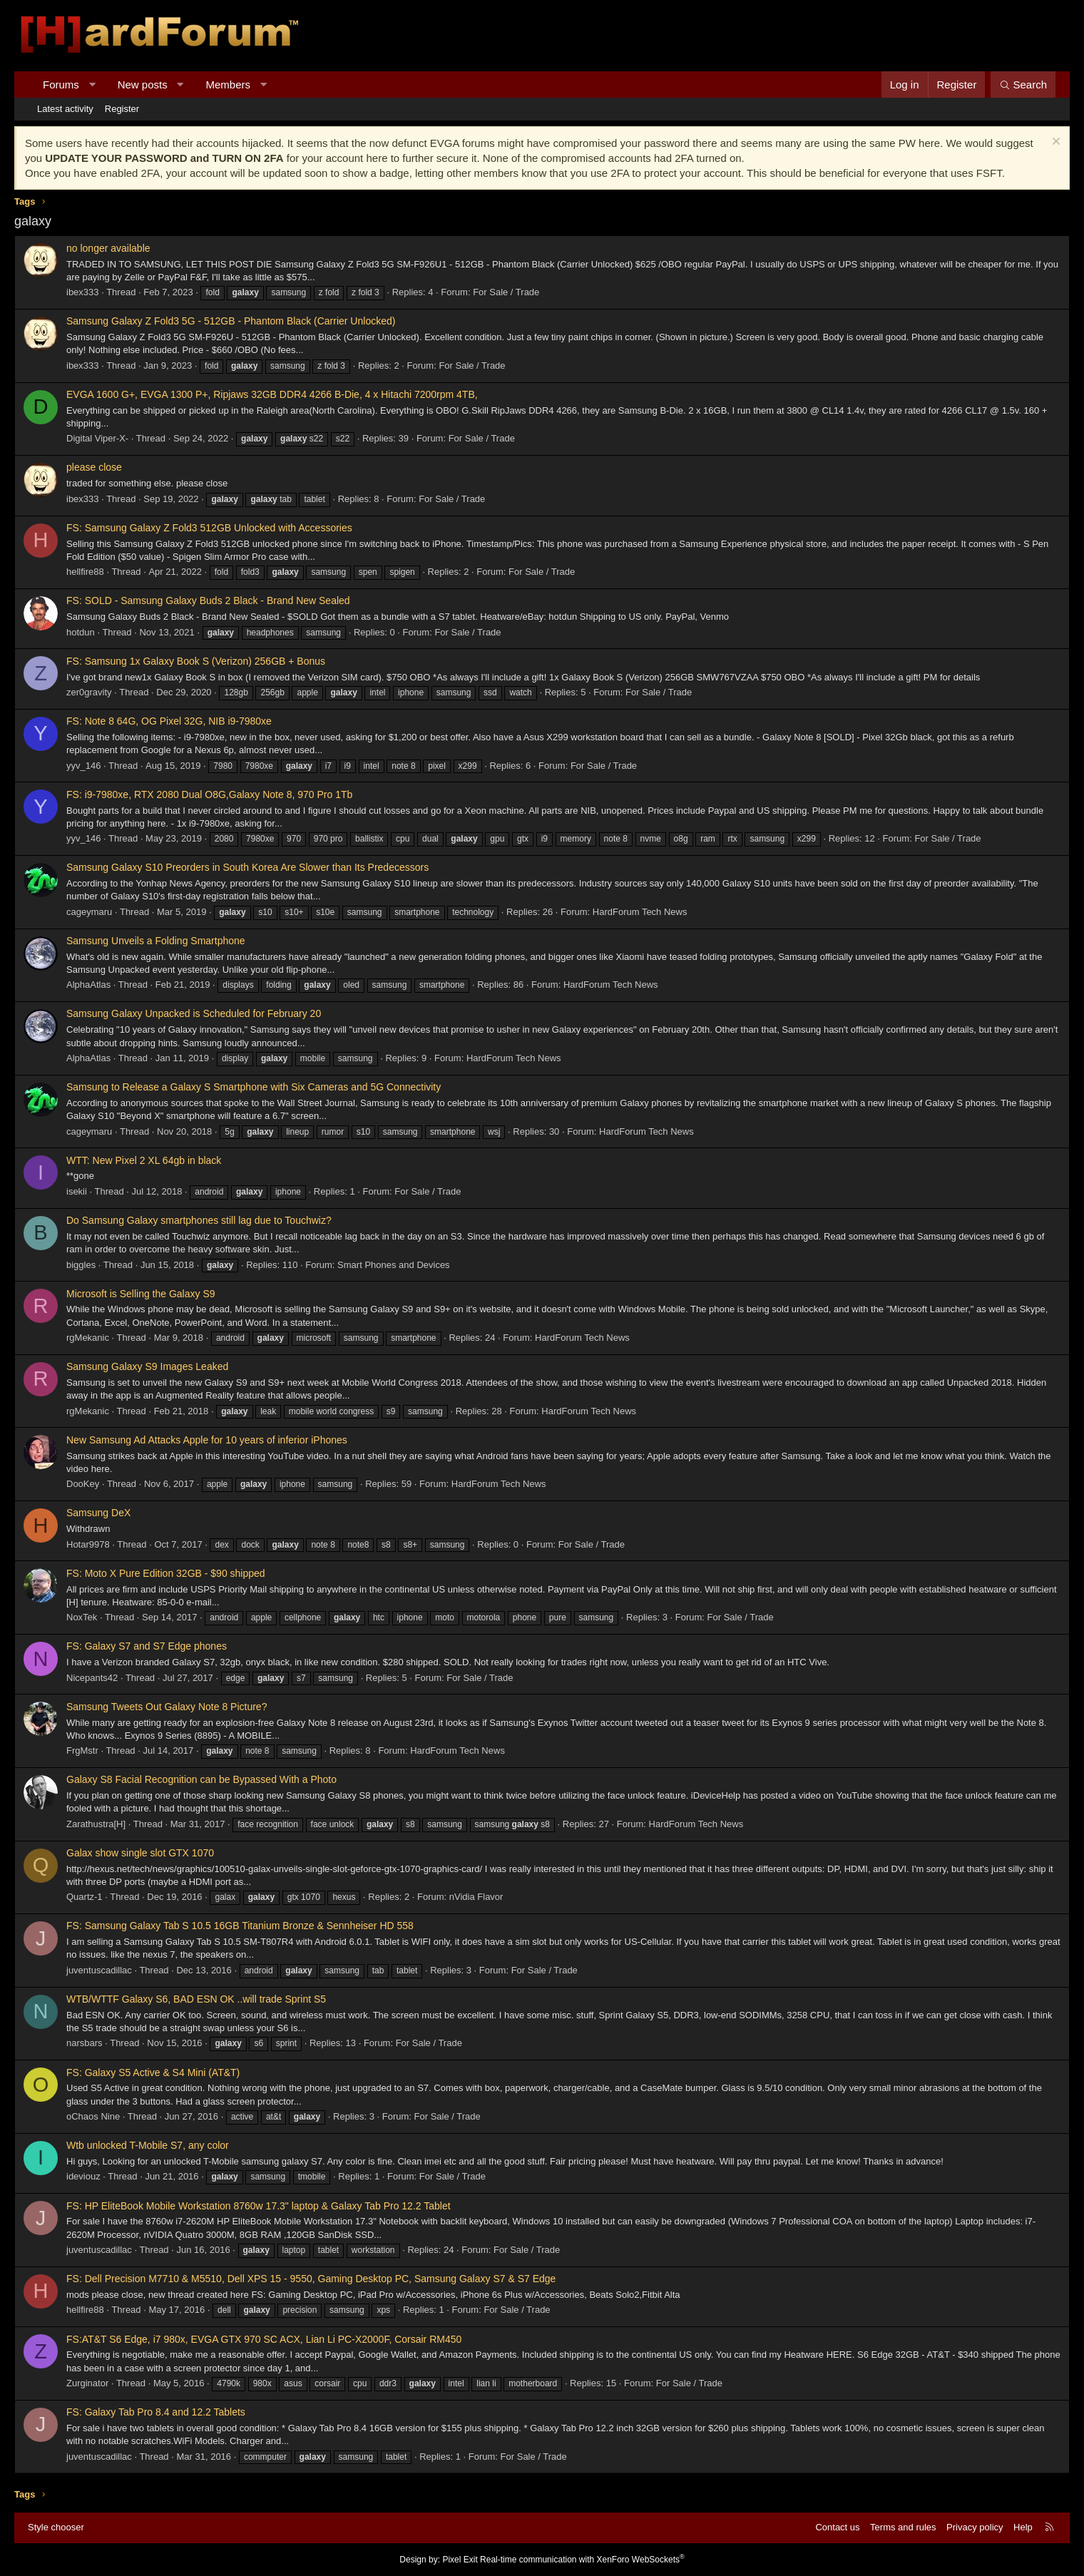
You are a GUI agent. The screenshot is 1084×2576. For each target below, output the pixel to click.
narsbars (84, 2043)
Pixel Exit (459, 2560)
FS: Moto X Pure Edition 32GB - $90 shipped (165, 1573)
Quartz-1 (84, 1896)
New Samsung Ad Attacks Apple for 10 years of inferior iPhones (206, 1440)
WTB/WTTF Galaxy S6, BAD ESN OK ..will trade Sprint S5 (196, 1999)
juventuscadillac (99, 1970)
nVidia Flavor (476, 1896)
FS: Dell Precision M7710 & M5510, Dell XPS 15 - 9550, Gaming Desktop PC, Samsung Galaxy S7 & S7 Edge (311, 2278)
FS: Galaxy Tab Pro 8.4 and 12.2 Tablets (155, 2412)
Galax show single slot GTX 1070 (140, 1853)
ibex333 (82, 292)
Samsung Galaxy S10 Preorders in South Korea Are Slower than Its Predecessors (247, 867)
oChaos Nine (93, 2116)
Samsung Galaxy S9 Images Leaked (147, 1366)
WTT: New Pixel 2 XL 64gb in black (143, 1160)
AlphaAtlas (88, 984)
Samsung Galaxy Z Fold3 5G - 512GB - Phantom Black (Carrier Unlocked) (230, 321)
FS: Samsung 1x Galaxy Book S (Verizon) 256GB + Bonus (195, 661)
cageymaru (89, 911)
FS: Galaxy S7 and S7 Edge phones (146, 1646)
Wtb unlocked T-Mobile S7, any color (147, 2145)
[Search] (1023, 84)
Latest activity (65, 108)
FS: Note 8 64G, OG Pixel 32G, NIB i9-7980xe (169, 721)
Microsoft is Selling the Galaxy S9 (140, 1293)
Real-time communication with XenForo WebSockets (582, 2560)
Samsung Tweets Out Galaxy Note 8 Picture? (166, 1706)
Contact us (837, 2527)
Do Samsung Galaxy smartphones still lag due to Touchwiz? (199, 1220)
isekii (76, 1191)
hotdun (80, 632)
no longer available (108, 248)
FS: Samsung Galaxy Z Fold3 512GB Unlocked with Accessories (209, 527)
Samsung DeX (98, 1512)
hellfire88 (85, 571)
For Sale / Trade (506, 292)
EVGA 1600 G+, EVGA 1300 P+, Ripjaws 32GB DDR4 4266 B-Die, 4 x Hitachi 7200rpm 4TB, (272, 394)
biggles (81, 1264)
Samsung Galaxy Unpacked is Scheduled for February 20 (193, 1013)
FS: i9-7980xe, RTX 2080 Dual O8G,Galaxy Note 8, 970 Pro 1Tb (209, 794)
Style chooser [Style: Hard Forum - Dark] (56, 2527)
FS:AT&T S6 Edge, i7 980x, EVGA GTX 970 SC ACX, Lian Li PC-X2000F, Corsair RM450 (263, 2339)
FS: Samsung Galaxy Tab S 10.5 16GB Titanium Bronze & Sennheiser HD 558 (240, 1925)
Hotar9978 (88, 1544)
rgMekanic (87, 1337)
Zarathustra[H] (96, 1824)
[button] (92, 84)
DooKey (82, 1483)
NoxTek (81, 1617)
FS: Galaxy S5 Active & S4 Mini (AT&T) (153, 2072)
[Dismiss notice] (1054, 143)
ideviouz (83, 2176)
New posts (143, 84)
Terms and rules (903, 2527)
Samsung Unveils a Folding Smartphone (155, 940)
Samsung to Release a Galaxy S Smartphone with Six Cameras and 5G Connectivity (253, 1087)
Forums (61, 84)
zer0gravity (89, 692)
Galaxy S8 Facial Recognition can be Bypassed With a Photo (201, 1779)
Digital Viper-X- (97, 438)
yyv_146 (83, 765)
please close (94, 467)
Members (228, 84)
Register (122, 108)
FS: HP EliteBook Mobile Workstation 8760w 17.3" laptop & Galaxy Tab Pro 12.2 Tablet (258, 2206)
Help (1023, 2527)
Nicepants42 (92, 1677)
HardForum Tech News (640, 911)
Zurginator (87, 2383)
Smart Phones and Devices (393, 1264)
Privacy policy (974, 2527)
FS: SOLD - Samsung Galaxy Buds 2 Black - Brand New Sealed (208, 600)
